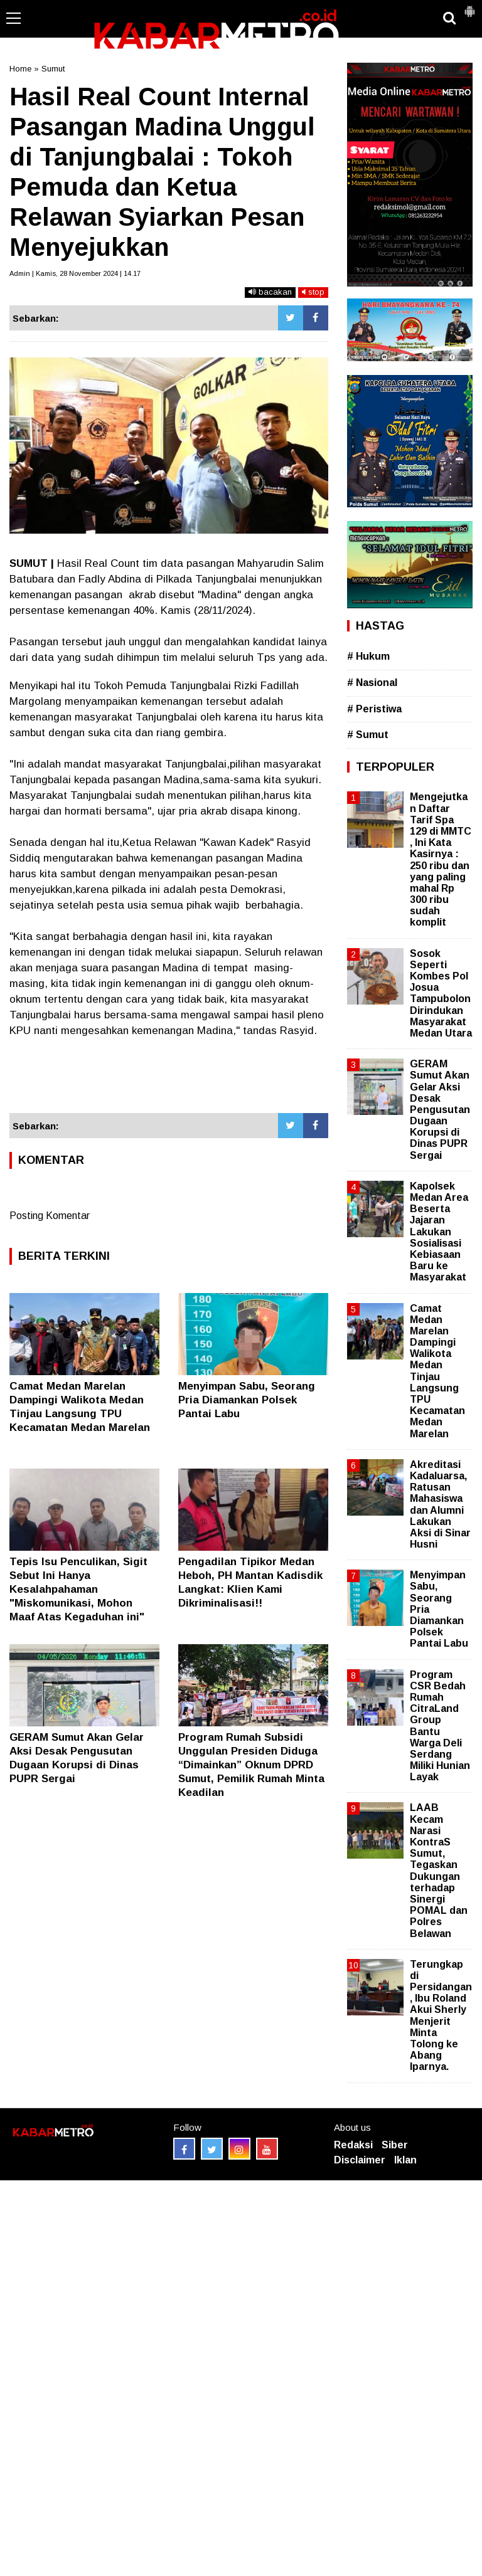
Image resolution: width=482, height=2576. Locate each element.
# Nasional (372, 682)
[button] (469, 6)
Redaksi (353, 2145)
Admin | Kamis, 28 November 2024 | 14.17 (75, 273)
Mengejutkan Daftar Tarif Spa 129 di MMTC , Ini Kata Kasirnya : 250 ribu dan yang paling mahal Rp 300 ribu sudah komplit (440, 859)
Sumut (53, 68)
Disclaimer (359, 2160)
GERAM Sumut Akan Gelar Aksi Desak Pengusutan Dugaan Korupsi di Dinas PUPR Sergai (440, 1109)
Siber (395, 2145)
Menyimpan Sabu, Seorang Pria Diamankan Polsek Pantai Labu (246, 1400)
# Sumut (367, 734)
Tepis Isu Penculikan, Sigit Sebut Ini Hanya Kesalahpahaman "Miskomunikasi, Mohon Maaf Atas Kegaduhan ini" (78, 1589)
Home (20, 68)
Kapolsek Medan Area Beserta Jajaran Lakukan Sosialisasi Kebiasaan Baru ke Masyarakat (439, 1232)
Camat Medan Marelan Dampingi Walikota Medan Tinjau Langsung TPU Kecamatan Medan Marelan (437, 1371)
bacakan (270, 292)
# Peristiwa (374, 709)
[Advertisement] (168, 1076)
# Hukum (368, 656)
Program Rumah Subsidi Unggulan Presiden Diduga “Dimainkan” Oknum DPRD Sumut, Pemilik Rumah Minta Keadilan (251, 1764)
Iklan (405, 2160)
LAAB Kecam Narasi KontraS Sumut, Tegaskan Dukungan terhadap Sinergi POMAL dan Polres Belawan (439, 1870)
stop (313, 292)
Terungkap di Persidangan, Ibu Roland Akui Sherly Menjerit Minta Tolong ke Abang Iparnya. (441, 2015)
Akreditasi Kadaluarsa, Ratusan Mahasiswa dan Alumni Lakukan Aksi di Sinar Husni (440, 1504)
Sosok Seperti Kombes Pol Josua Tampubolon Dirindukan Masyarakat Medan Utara (441, 993)
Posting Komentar (49, 1215)
